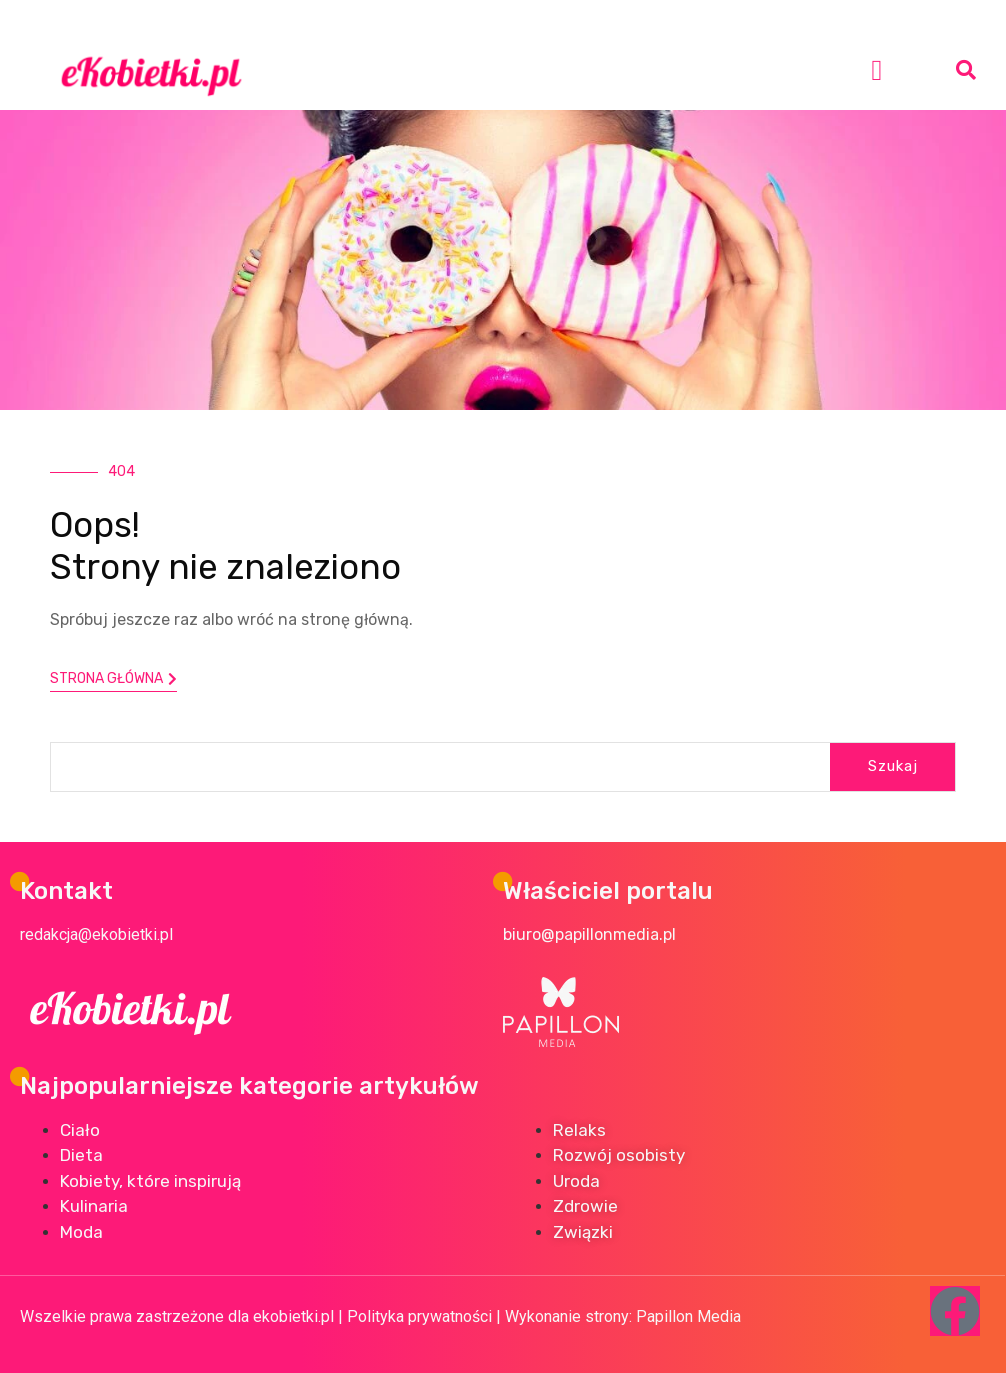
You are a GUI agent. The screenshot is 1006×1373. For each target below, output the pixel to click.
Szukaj (893, 766)
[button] (876, 70)
